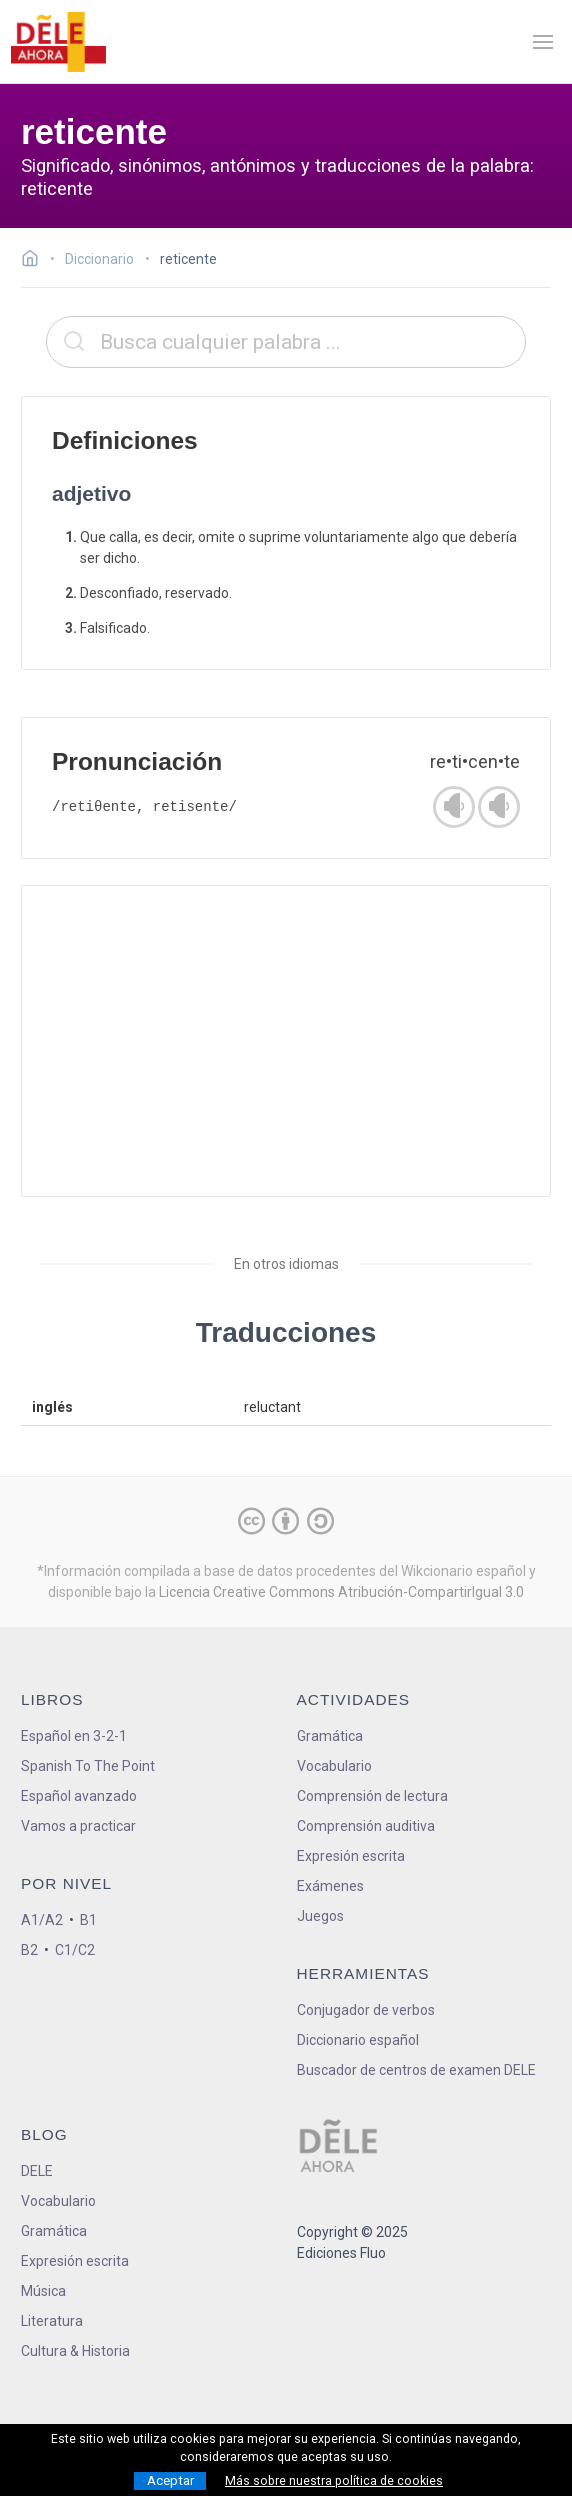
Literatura (52, 2321)
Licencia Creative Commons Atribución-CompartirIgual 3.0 (341, 1592)
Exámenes (330, 1886)
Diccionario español (358, 2040)
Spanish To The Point (88, 1766)
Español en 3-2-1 (74, 1736)
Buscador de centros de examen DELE (416, 2070)
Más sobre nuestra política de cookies (334, 2481)
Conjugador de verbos (366, 2010)
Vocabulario (334, 1766)
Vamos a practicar (78, 1826)
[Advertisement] (286, 1041)
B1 (88, 1920)
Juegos (320, 1916)
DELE (37, 2171)
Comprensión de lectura (372, 1796)
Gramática (330, 1736)
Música (43, 2291)
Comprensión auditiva (366, 1826)
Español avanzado (79, 1796)
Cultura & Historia (75, 2351)
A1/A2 (42, 1920)
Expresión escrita (351, 1856)
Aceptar (170, 2480)
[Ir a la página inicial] (35, 261)
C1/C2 (75, 1950)
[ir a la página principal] (58, 42)
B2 (29, 1950)
